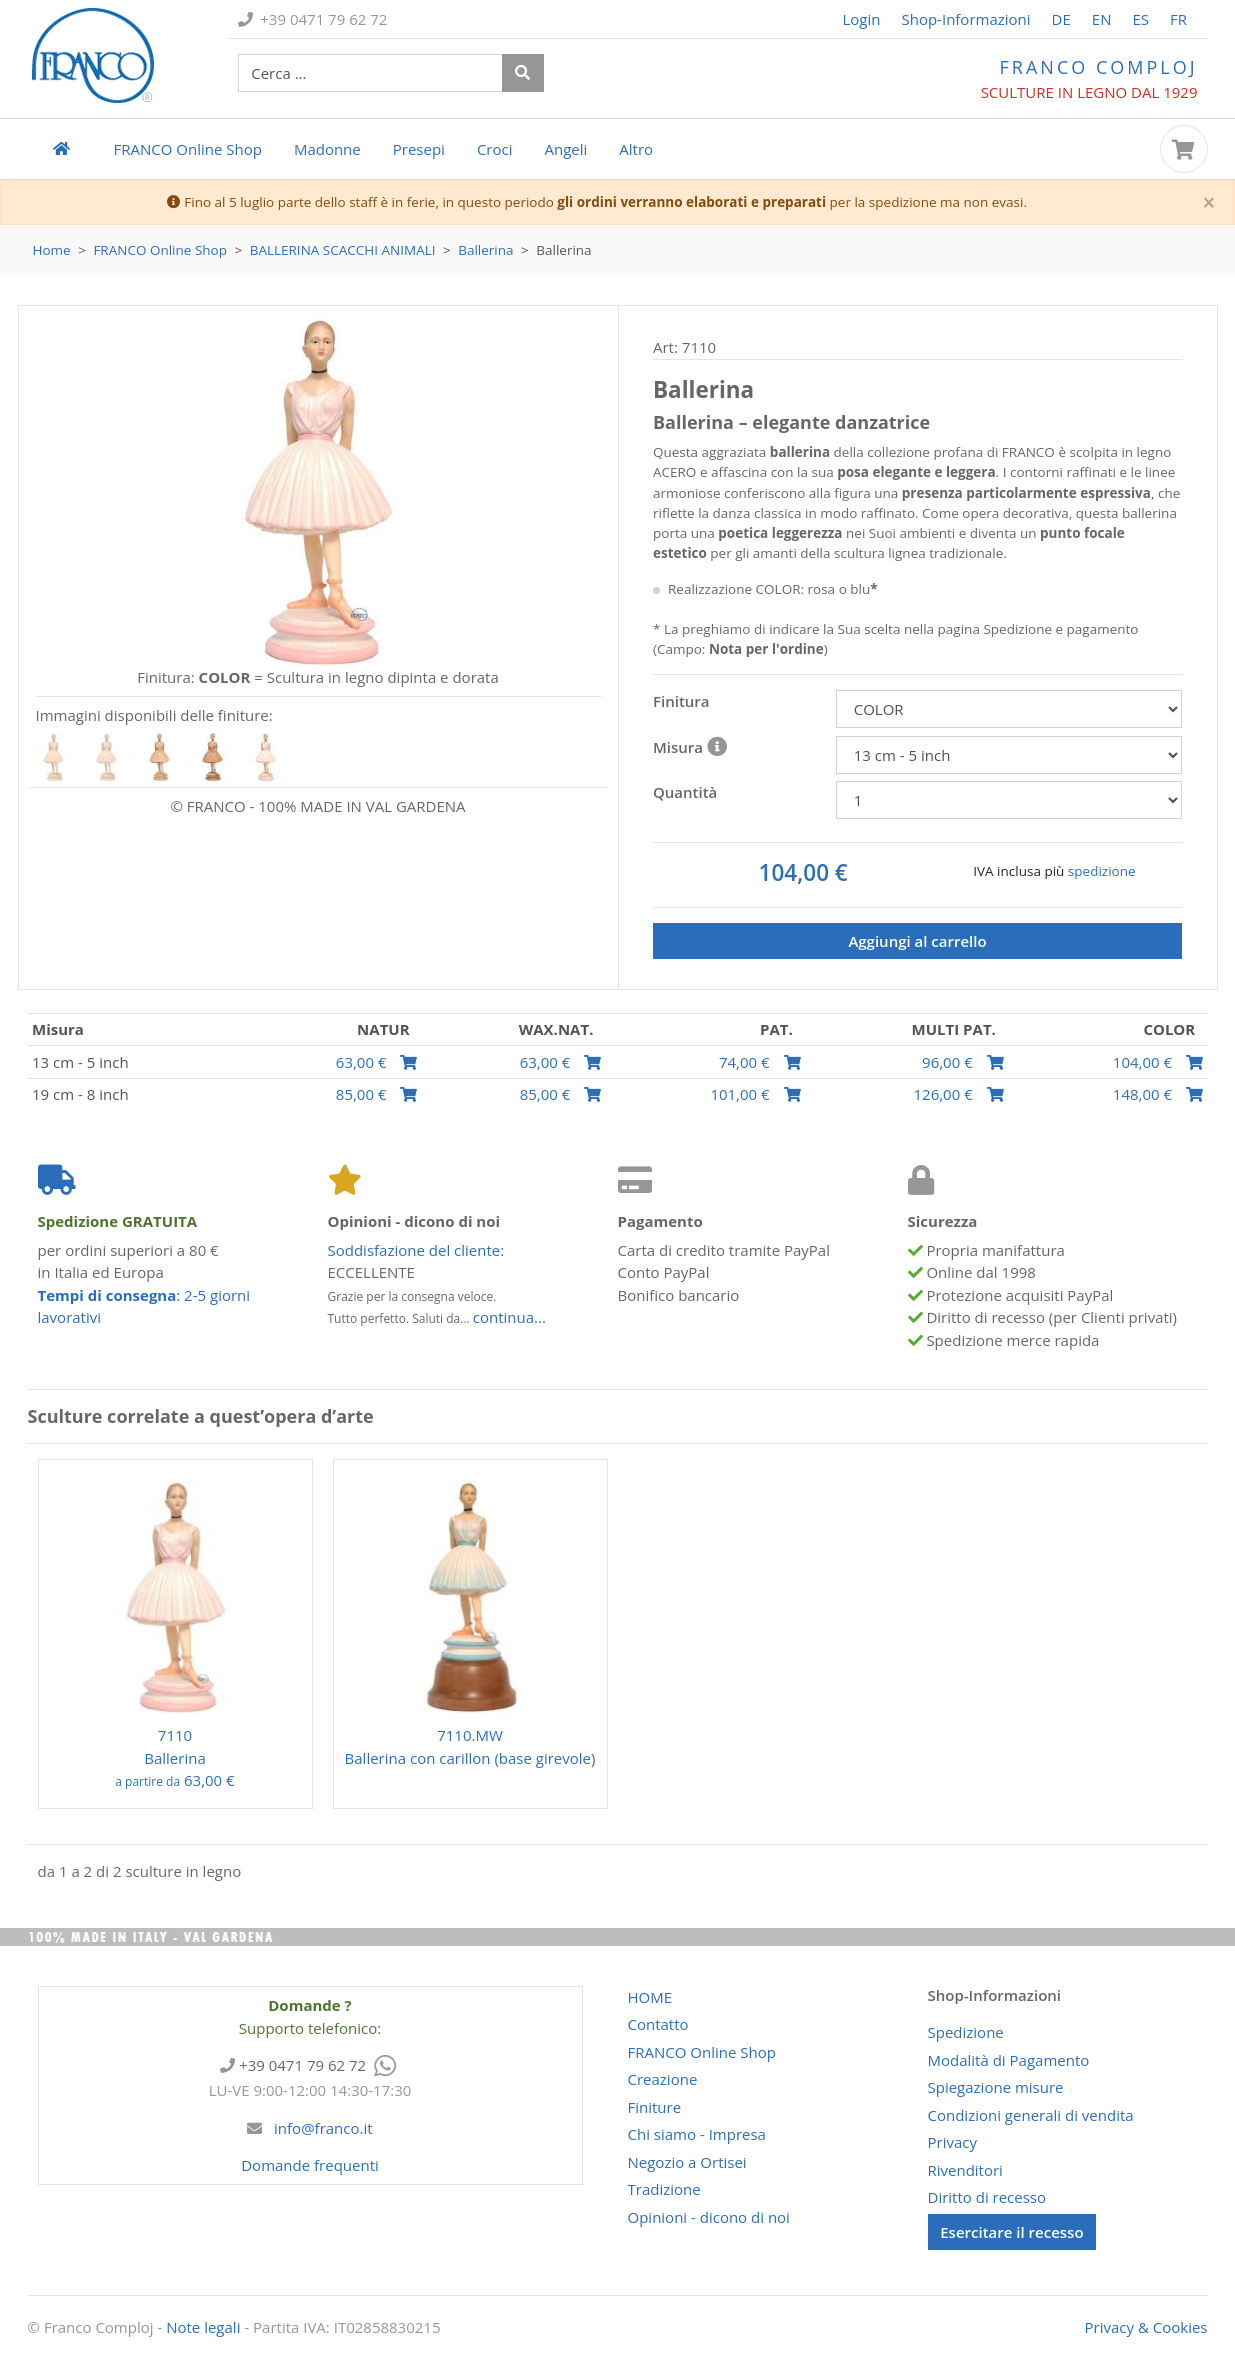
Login (862, 19)
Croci (495, 149)
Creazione (663, 2079)
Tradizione (664, 2189)
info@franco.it (321, 2128)
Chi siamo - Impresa (697, 2134)
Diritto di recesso (987, 2197)
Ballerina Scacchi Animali (343, 250)
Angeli (565, 149)
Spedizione (966, 2032)
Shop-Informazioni (965, 19)
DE (1061, 19)
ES (1140, 19)
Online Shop (188, 149)
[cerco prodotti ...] (370, 73)
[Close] (1209, 203)
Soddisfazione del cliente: (416, 1250)
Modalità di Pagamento (1009, 2060)
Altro (636, 149)
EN (1102, 19)
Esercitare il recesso (1011, 2232)
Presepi (419, 149)
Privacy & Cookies (1146, 2327)
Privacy (952, 2142)
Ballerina (485, 250)
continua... (509, 1317)
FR (1178, 19)
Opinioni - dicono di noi (709, 2217)
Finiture (655, 2107)
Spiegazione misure (996, 2087)
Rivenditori (965, 2170)
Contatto (658, 2024)
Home (52, 250)
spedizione (1102, 871)
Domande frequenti (310, 2165)
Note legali (203, 2327)
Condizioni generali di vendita (1031, 2115)
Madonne (327, 149)
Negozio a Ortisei (687, 2162)
